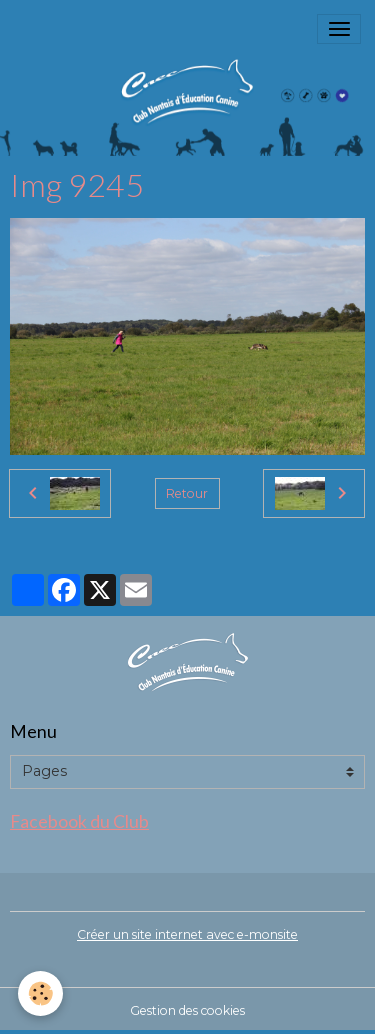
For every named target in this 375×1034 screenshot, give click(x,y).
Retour (187, 493)
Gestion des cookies (187, 1010)
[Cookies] (40, 993)
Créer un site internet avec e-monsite (187, 934)
